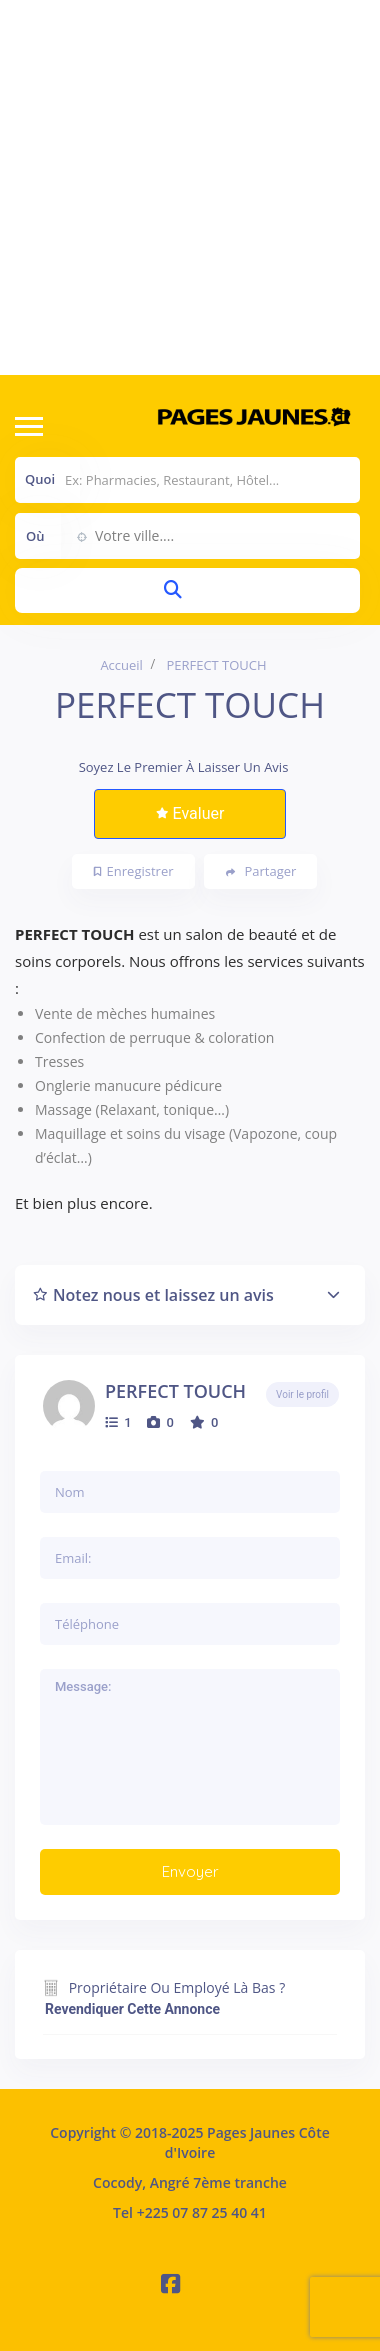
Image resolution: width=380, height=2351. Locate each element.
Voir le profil (302, 1394)
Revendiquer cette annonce (132, 2009)
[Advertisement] (187, 187)
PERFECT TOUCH (175, 1391)
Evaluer (190, 813)
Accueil (121, 665)
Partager (261, 871)
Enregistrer (134, 871)
